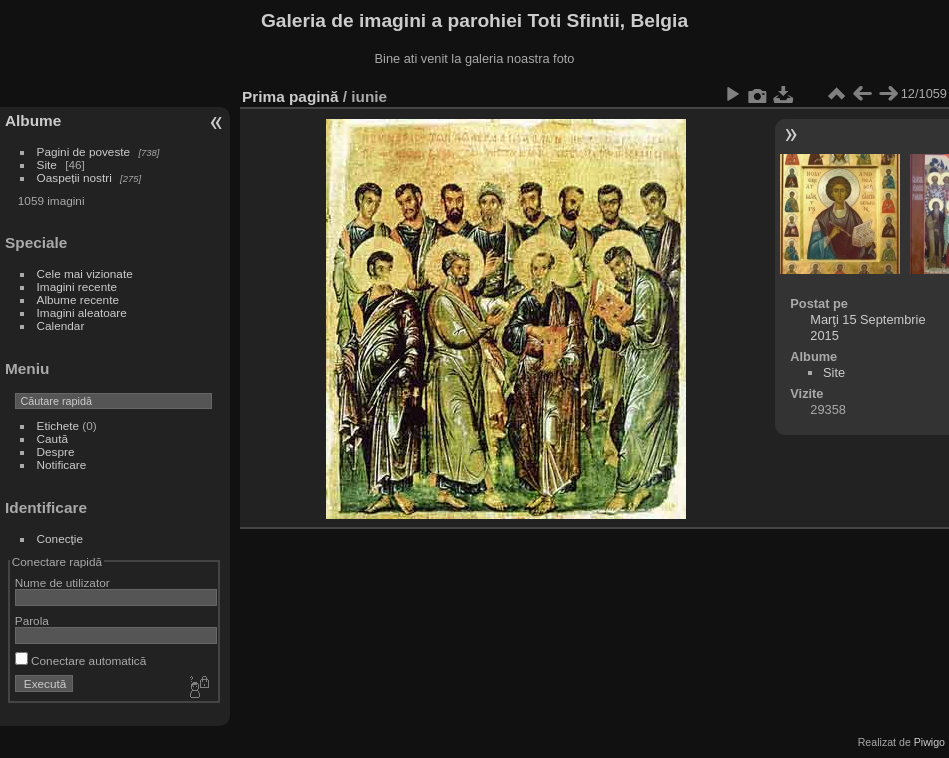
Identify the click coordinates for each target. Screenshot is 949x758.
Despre (56, 451)
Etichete (58, 425)
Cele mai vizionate (85, 273)
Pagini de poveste (84, 151)
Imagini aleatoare (82, 312)
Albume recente (78, 299)
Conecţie (60, 538)
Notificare (62, 464)
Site (47, 164)
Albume (33, 120)
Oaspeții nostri (74, 177)
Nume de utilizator (62, 582)
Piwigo (929, 742)
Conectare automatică (80, 660)
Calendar (61, 325)
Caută (52, 438)
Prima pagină (290, 96)
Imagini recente (77, 286)
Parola (32, 620)
